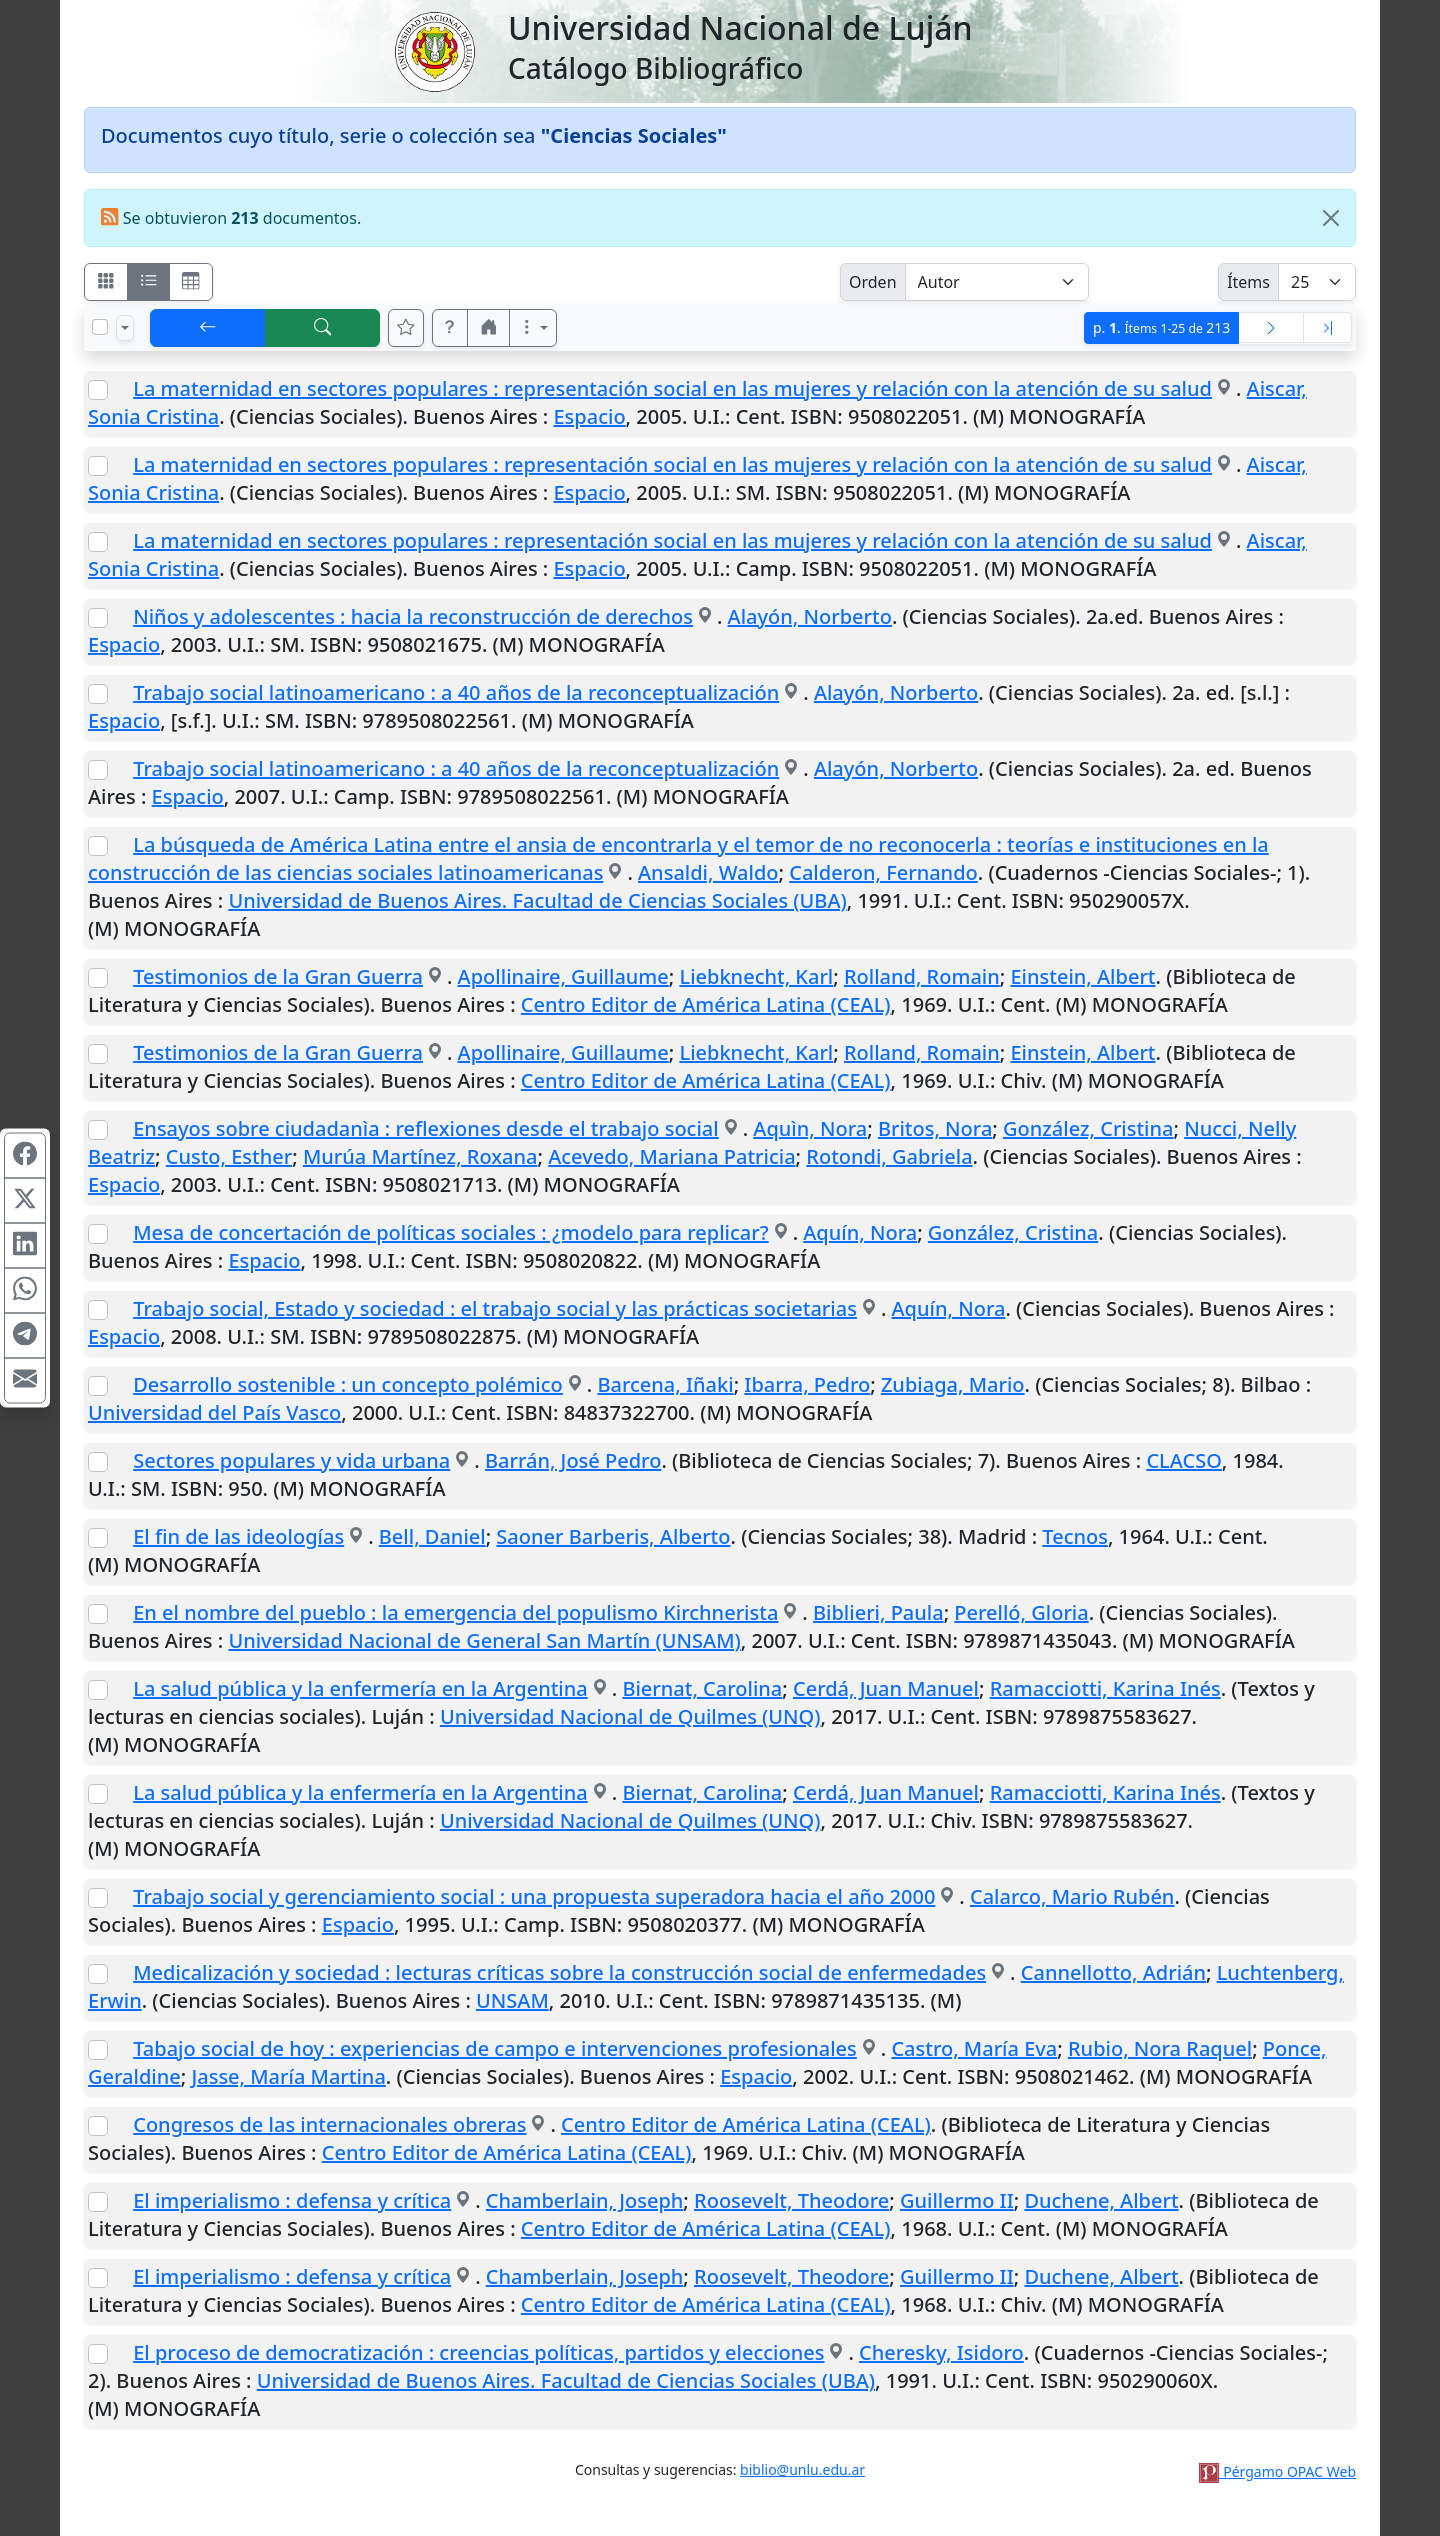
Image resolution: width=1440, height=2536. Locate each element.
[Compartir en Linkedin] (25, 1246)
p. (1161, 327)
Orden (873, 282)
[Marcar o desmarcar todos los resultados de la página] (100, 327)
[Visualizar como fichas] (106, 282)
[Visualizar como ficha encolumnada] (149, 282)
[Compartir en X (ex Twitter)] (25, 1201)
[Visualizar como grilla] (191, 282)
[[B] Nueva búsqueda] (323, 328)
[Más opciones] (533, 328)
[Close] (1331, 218)
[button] (450, 328)
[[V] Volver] (208, 328)
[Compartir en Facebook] (25, 1156)
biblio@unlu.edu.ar (802, 2469)
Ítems (1248, 282)
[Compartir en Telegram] (25, 1336)
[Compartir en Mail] (25, 1381)
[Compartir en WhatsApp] (25, 1291)
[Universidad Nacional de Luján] (434, 50)
